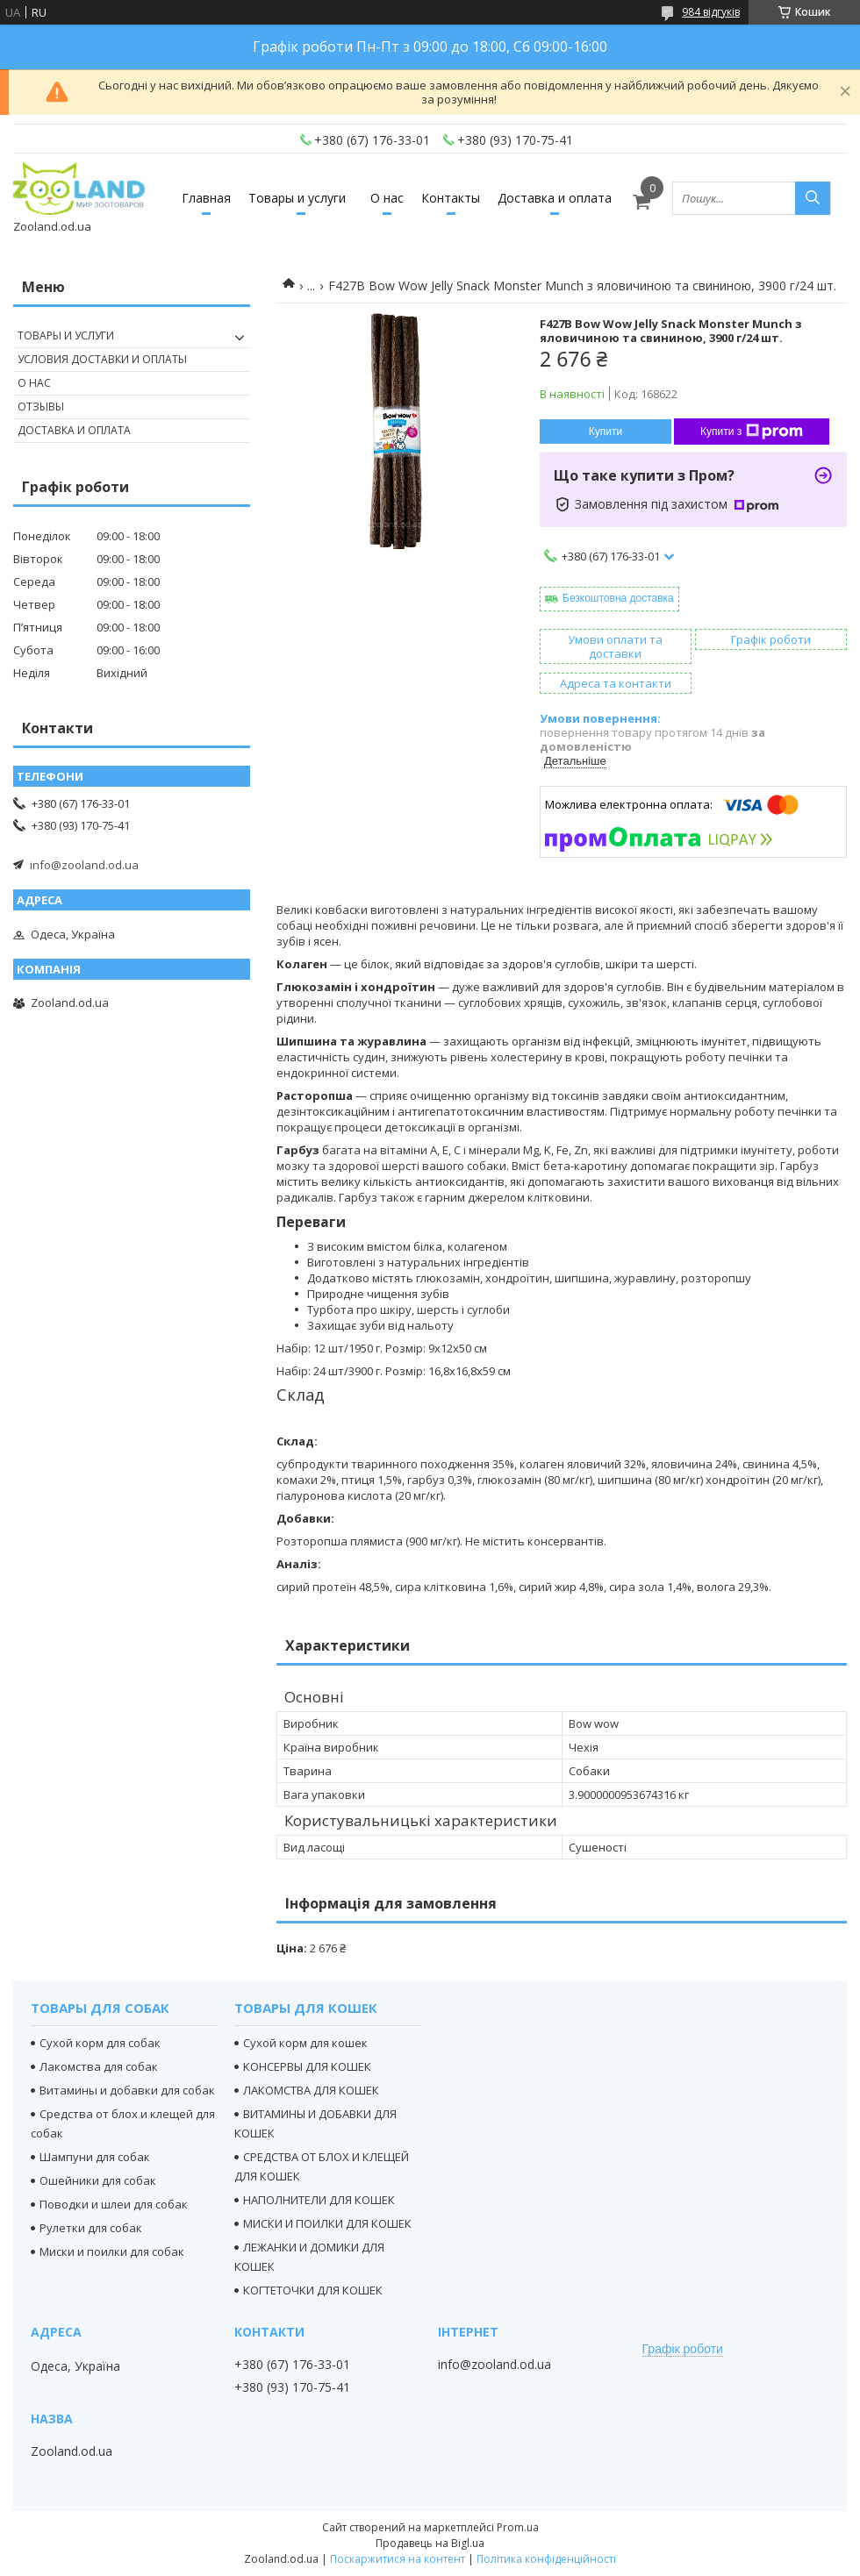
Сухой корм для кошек (305, 2043)
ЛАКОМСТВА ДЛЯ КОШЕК (311, 2090)
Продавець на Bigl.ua (430, 2543)
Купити (605, 431)
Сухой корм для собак (100, 2043)
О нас (387, 197)
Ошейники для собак (97, 2180)
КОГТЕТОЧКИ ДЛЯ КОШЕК (313, 2290)
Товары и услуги (297, 197)
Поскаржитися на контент (397, 2558)
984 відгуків (711, 11)
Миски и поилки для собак (111, 2251)
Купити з (751, 431)
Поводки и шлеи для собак (113, 2204)
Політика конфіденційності (546, 2558)
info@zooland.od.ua (84, 865)
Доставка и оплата (555, 197)
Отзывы (41, 406)
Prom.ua (518, 2527)
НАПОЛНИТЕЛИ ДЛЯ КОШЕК (319, 2200)
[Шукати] (812, 198)
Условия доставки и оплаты (102, 359)
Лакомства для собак (98, 2066)
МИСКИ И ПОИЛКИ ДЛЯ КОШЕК (327, 2223)
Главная (206, 197)
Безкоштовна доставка (618, 598)
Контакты (450, 197)
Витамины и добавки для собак (127, 2090)
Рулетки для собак (90, 2228)
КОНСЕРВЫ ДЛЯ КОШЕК (307, 2066)
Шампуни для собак (94, 2157)
